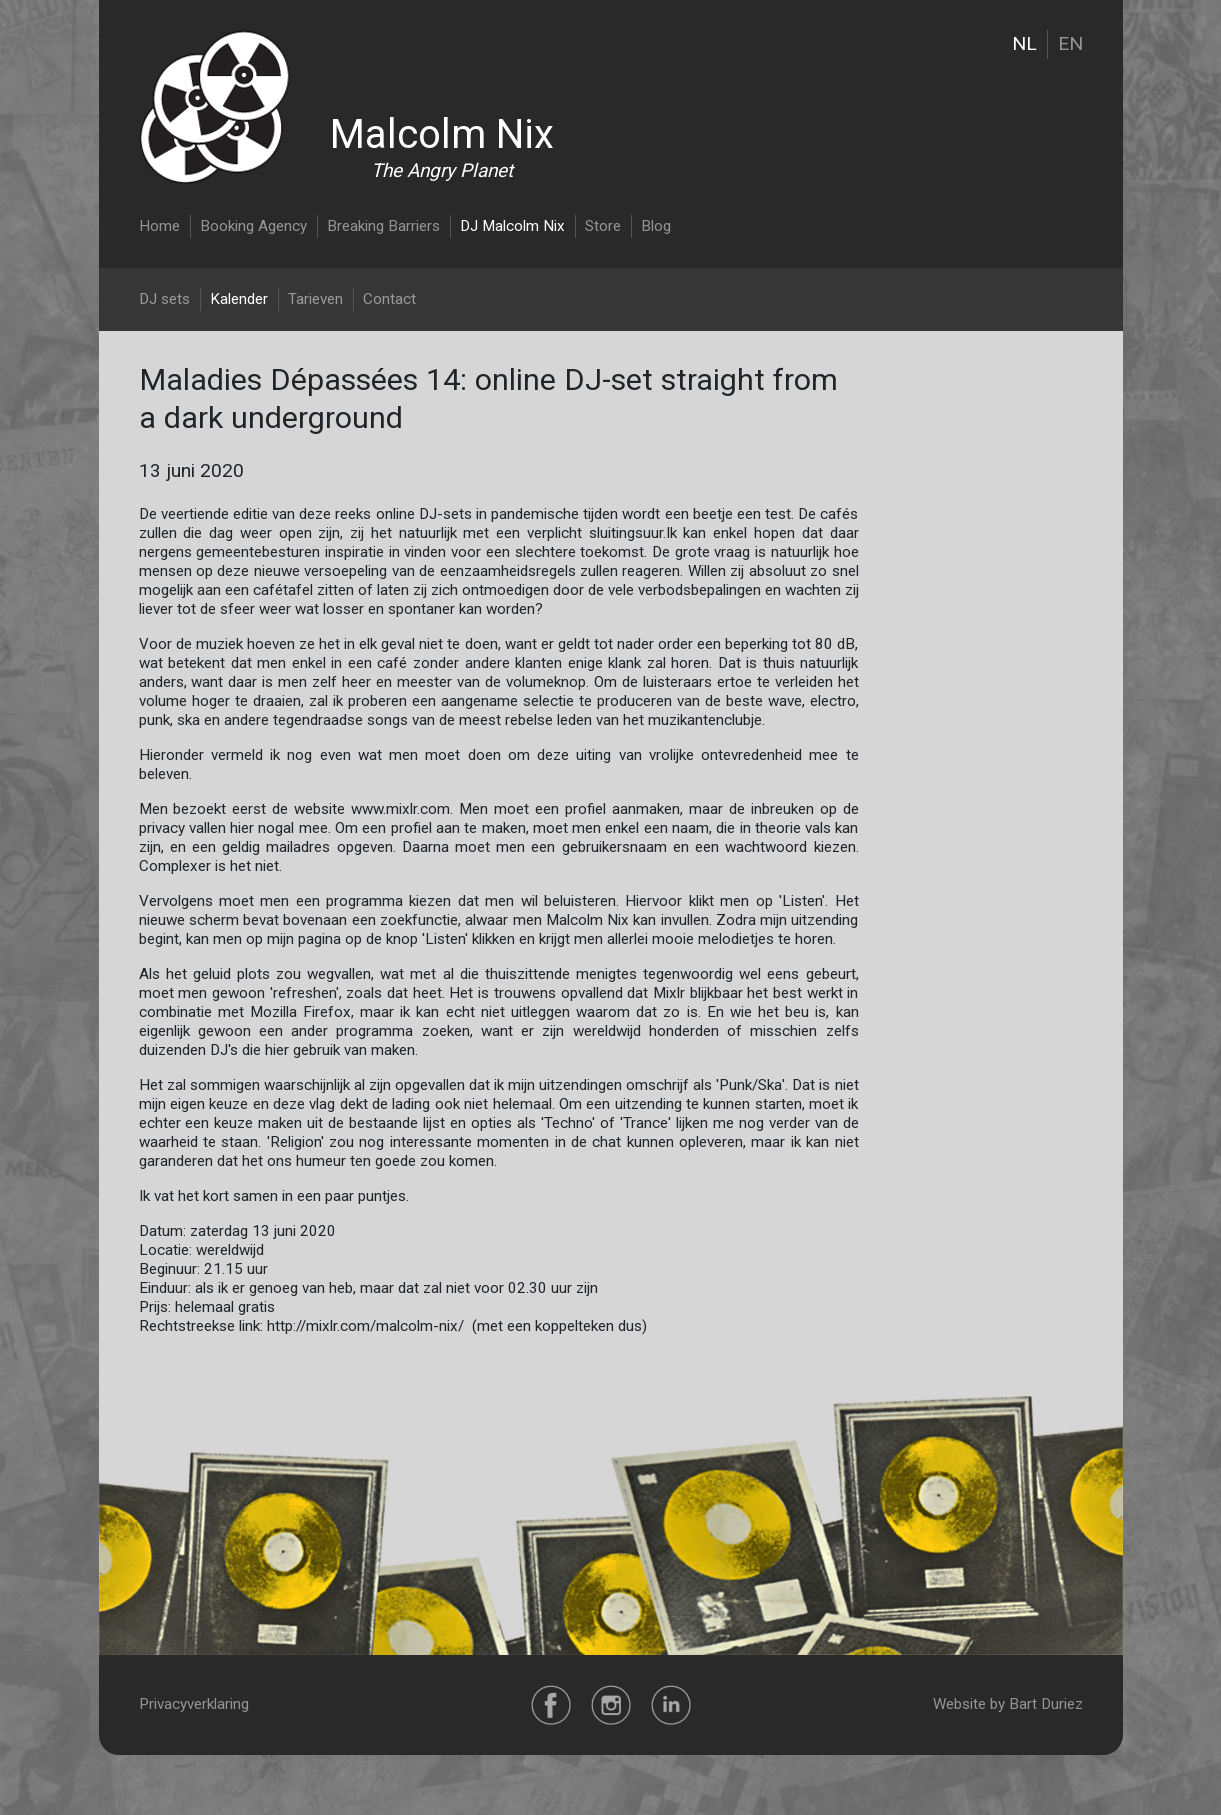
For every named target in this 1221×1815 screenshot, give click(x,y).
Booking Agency (253, 226)
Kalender (239, 299)
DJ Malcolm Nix (512, 226)
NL (1024, 43)
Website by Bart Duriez (1008, 1704)
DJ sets (164, 299)
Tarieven (315, 299)
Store (603, 226)
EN (1070, 43)
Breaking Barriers (383, 226)
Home (159, 226)
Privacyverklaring (194, 1704)
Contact (389, 299)
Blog (656, 226)
